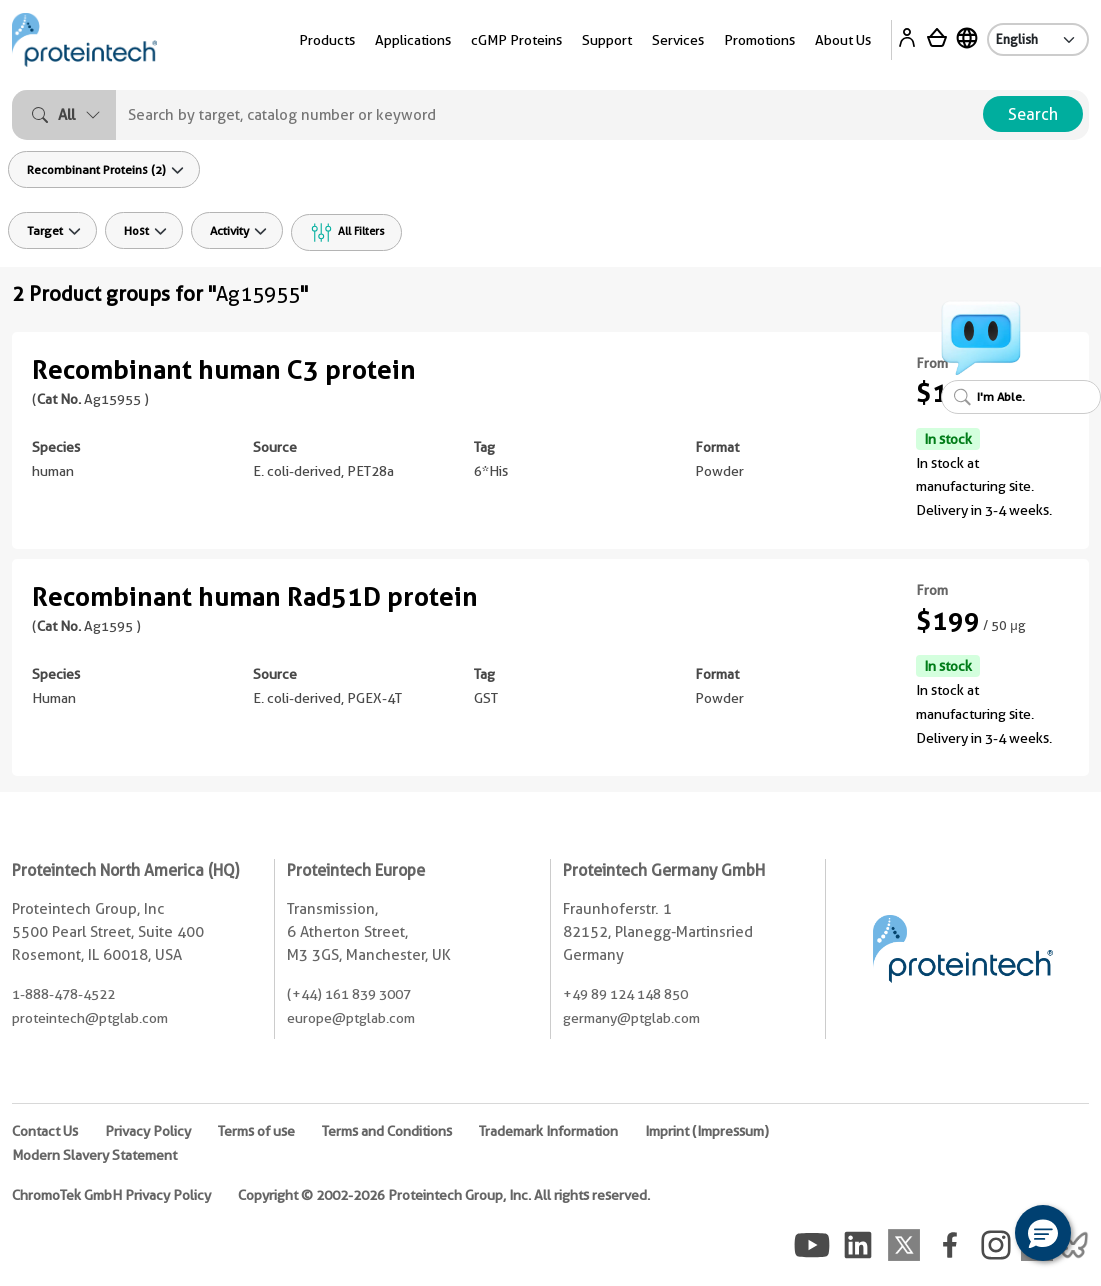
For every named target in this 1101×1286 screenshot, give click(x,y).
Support (607, 40)
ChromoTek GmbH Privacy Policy (111, 1195)
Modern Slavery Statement (94, 1155)
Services (678, 40)
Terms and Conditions (387, 1131)
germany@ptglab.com (631, 1018)
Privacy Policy (148, 1131)
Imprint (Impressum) (707, 1131)
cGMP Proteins (516, 40)
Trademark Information (548, 1131)
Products (327, 40)
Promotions (759, 40)
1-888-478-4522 (63, 994)
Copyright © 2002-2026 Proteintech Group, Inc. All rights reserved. (444, 1195)
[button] (1043, 1233)
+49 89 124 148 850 (625, 994)
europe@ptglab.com (351, 1018)
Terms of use (256, 1131)
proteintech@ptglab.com (90, 1018)
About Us (843, 40)
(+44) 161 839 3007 (349, 994)
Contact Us (45, 1131)
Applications (413, 40)
